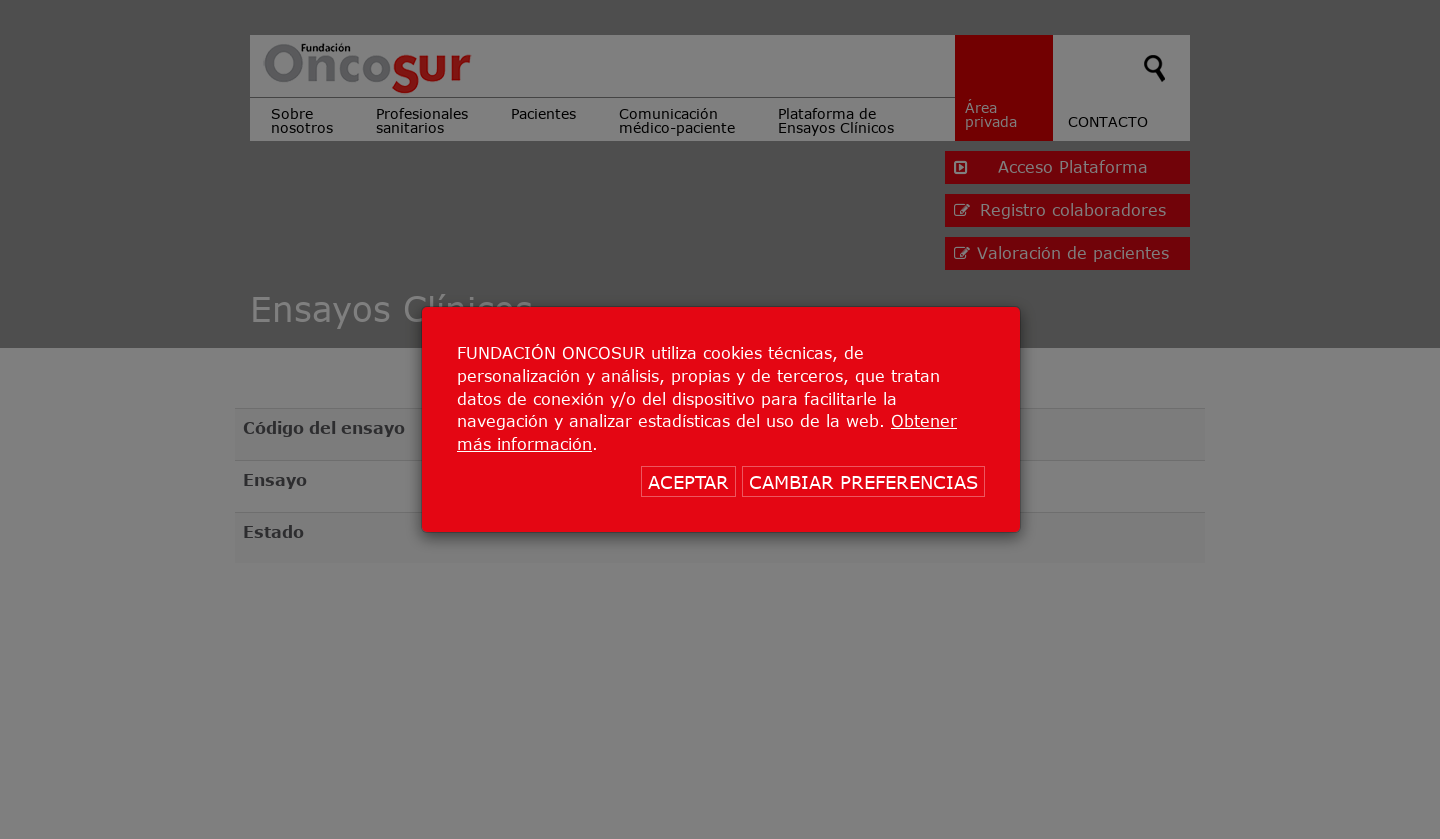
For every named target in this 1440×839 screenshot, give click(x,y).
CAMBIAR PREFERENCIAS (863, 482)
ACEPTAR (688, 482)
